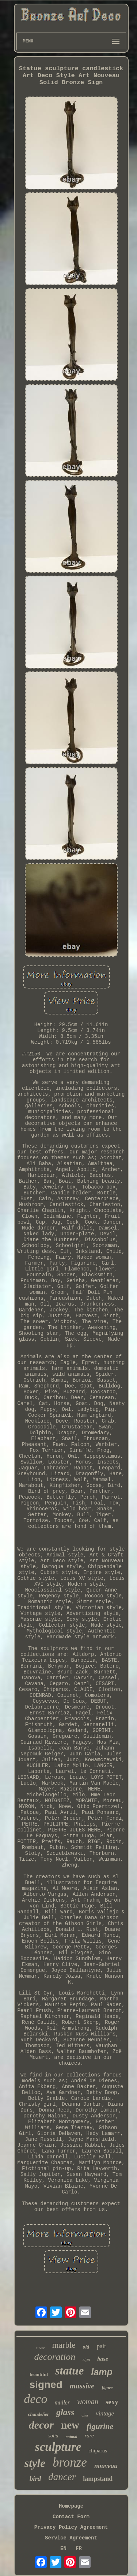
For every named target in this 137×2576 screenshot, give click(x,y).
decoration (55, 2356)
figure (107, 2387)
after (84, 2415)
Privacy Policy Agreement (71, 2527)
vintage (105, 2413)
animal (71, 2436)
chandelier (38, 2414)
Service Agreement (71, 2538)
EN (63, 2548)
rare (89, 2435)
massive (82, 2385)
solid (53, 2435)
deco (35, 2399)
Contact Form (71, 2517)
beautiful (39, 2374)
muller (62, 2402)
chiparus (97, 2450)
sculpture (58, 2446)
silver (40, 2348)
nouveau (106, 2466)
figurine (100, 2426)
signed (46, 2384)
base (102, 2359)
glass (65, 2412)
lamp (101, 2372)
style (34, 2463)
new (70, 2425)
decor (41, 2425)
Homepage (71, 2506)
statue (69, 2370)
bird (35, 2478)
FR (79, 2548)
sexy (112, 2402)
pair (101, 2346)
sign (86, 2359)
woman (87, 2402)
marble (64, 2345)
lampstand (98, 2478)
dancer (62, 2476)
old (86, 2347)
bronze (70, 2462)
